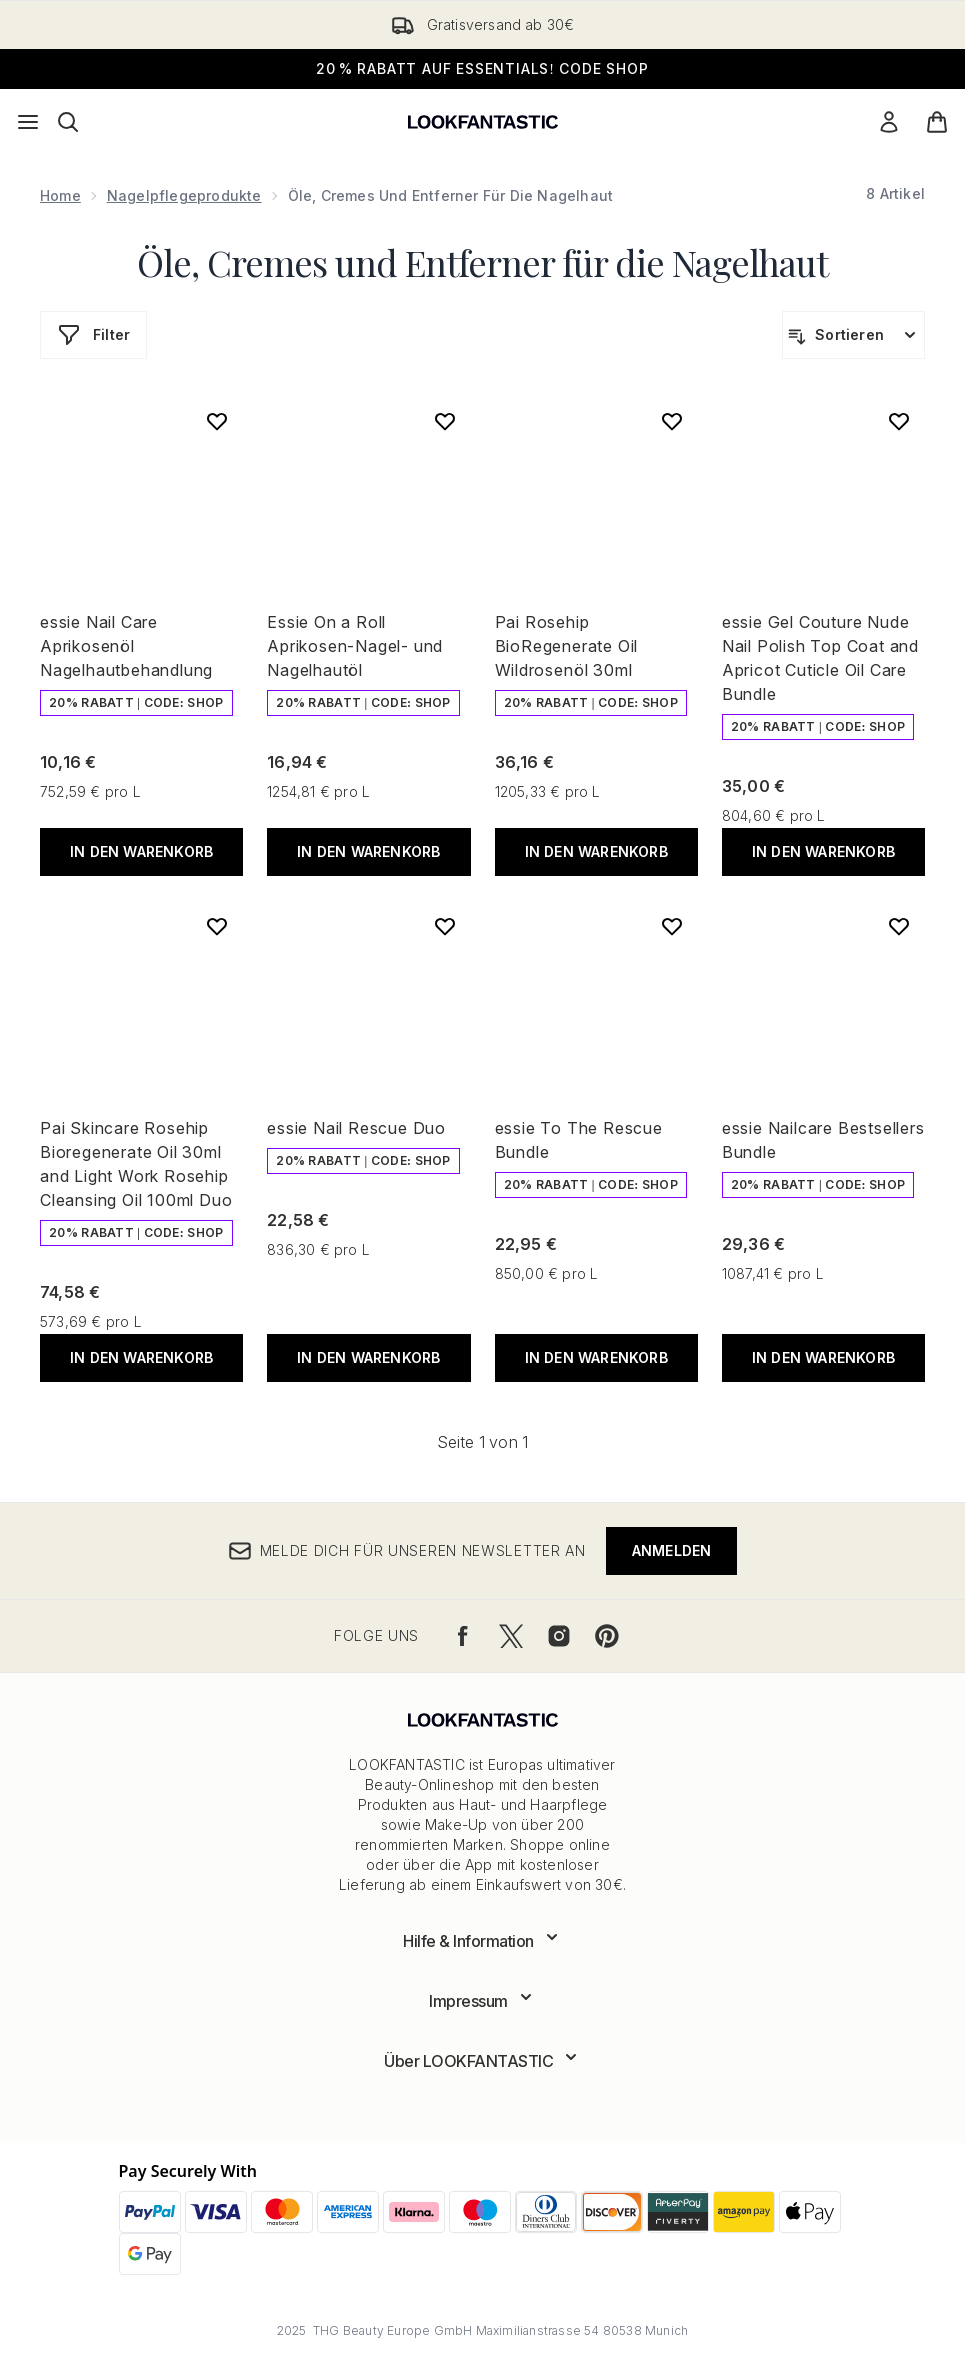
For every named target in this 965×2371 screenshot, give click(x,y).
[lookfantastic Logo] (483, 122)
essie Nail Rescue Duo (356, 1128)
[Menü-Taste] (28, 122)
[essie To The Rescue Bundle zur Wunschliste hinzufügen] (672, 926)
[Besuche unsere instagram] (559, 1636)
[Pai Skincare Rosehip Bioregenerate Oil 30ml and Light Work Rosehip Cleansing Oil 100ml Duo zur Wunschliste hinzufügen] (217, 926)
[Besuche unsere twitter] (511, 1636)
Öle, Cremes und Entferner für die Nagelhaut (482, 262)
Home (60, 195)
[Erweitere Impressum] (482, 2001)
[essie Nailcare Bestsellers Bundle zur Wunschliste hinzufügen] (899, 926)
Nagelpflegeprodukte (184, 195)
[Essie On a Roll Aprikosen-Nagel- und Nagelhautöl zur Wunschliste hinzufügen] (445, 421)
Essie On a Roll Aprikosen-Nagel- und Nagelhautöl (355, 646)
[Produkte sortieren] (853, 335)
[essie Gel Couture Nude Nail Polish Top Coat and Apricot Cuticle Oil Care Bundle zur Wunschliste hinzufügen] (899, 421)
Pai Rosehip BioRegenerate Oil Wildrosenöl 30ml (567, 646)
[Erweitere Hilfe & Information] (482, 1941)
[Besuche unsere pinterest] (607, 1636)
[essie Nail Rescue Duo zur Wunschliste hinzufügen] (445, 926)
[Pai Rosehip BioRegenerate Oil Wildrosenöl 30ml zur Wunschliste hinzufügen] (672, 421)
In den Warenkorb (141, 851)
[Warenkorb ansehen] (937, 122)
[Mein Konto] (889, 122)
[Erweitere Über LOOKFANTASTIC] (482, 2061)
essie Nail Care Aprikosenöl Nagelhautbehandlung (126, 646)
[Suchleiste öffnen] (68, 122)
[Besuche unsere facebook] (463, 1636)
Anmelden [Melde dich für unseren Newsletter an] (672, 1550)
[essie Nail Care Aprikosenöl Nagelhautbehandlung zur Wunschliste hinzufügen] (217, 421)
